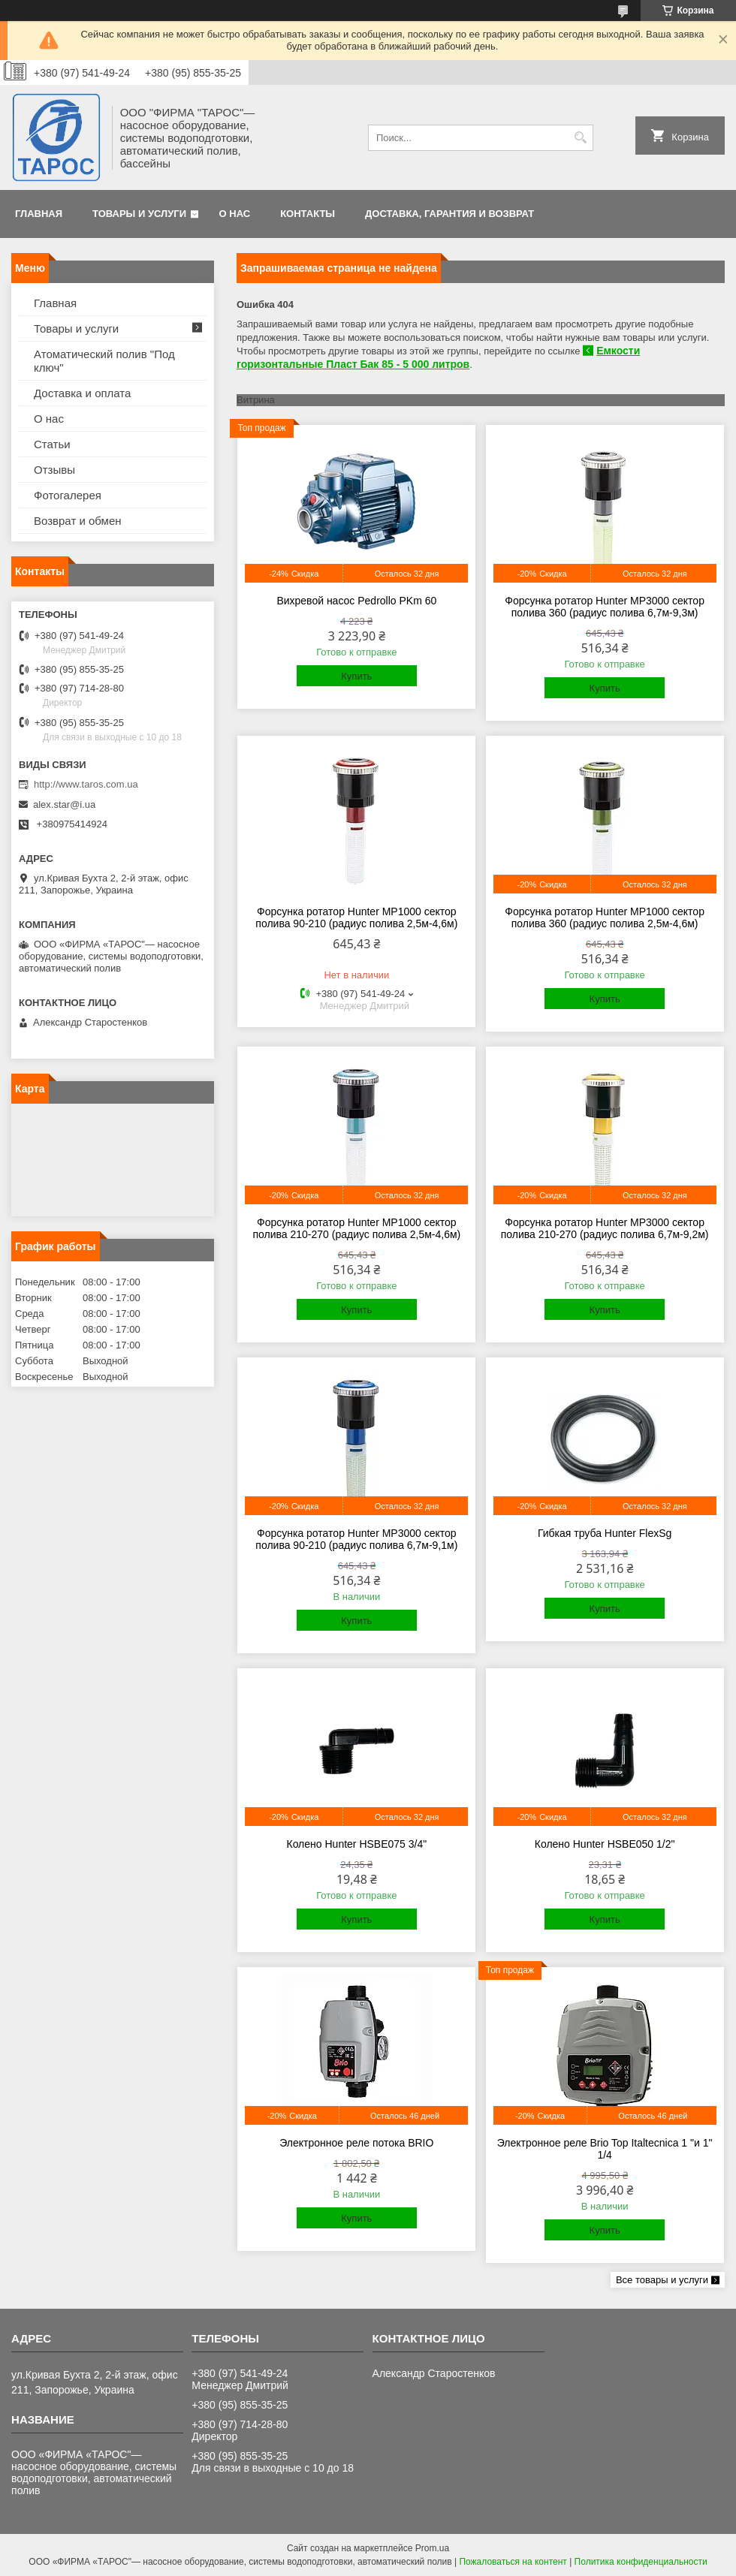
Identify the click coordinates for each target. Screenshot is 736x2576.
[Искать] (580, 138)
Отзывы (54, 469)
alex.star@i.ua (64, 804)
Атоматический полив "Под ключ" (104, 361)
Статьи (52, 444)
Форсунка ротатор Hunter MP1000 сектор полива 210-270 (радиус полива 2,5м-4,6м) (356, 1228)
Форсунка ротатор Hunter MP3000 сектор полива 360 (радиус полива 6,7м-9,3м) (604, 607)
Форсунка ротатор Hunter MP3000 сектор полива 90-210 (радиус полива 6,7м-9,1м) (356, 1539)
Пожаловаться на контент (512, 2561)
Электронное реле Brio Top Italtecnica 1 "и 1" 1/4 (605, 2149)
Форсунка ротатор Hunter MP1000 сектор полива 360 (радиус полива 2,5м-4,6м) (604, 917)
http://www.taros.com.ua (86, 784)
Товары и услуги (139, 213)
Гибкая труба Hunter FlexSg (604, 1533)
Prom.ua (432, 2548)
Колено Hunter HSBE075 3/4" (356, 1844)
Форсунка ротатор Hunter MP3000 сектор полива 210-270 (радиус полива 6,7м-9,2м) (605, 1228)
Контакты (307, 213)
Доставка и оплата (82, 393)
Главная (38, 213)
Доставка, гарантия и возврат (449, 213)
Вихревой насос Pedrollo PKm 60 (356, 601)
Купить (356, 676)
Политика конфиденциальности (641, 2561)
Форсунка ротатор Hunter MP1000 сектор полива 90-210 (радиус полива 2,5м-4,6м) (356, 917)
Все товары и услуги (662, 2279)
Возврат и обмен (78, 520)
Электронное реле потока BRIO (356, 2143)
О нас (235, 213)
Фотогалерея (67, 495)
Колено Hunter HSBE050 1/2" (605, 1844)
